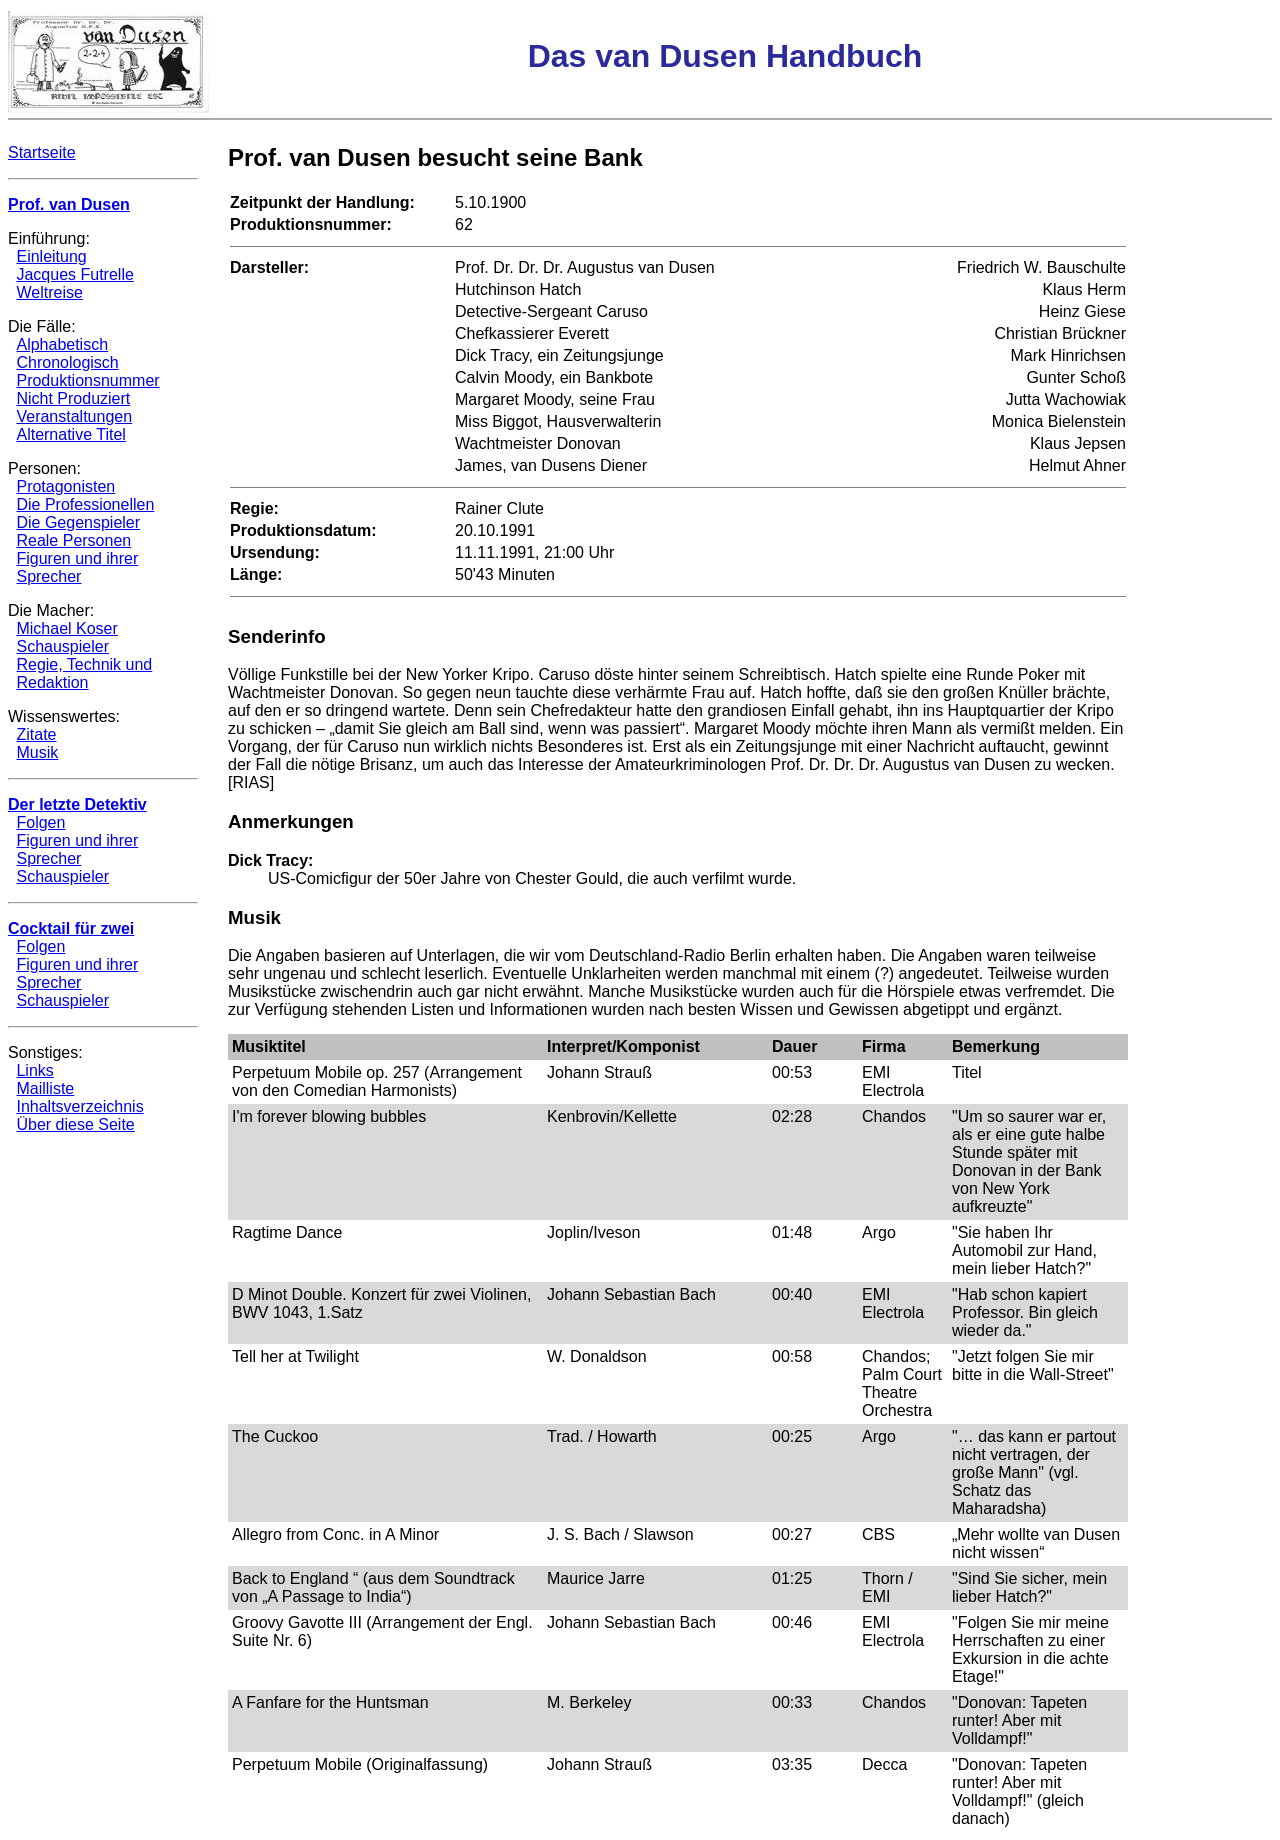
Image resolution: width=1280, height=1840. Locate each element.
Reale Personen (73, 540)
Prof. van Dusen (69, 204)
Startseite (42, 152)
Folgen (40, 822)
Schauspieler (62, 646)
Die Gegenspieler (78, 522)
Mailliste (45, 1088)
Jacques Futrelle (74, 274)
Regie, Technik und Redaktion (84, 673)
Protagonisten (65, 486)
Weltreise (49, 292)
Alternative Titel (70, 434)
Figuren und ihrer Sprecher (77, 567)
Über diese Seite (75, 1124)
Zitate (36, 734)
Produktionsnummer (87, 380)
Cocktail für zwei (71, 928)
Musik (37, 752)
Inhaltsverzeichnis (79, 1106)
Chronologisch (67, 362)
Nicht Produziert (73, 398)
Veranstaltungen (74, 416)
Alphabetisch (62, 344)
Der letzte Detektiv (77, 804)
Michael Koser (66, 628)
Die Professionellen (85, 504)
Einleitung (51, 256)
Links (34, 1070)
